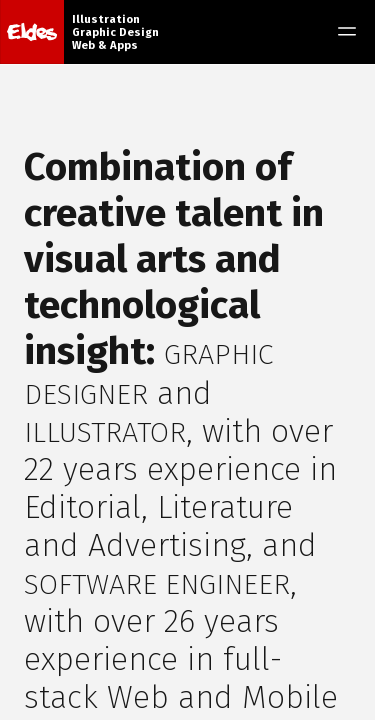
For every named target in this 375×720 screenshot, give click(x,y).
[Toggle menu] (347, 32)
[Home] (32, 32)
